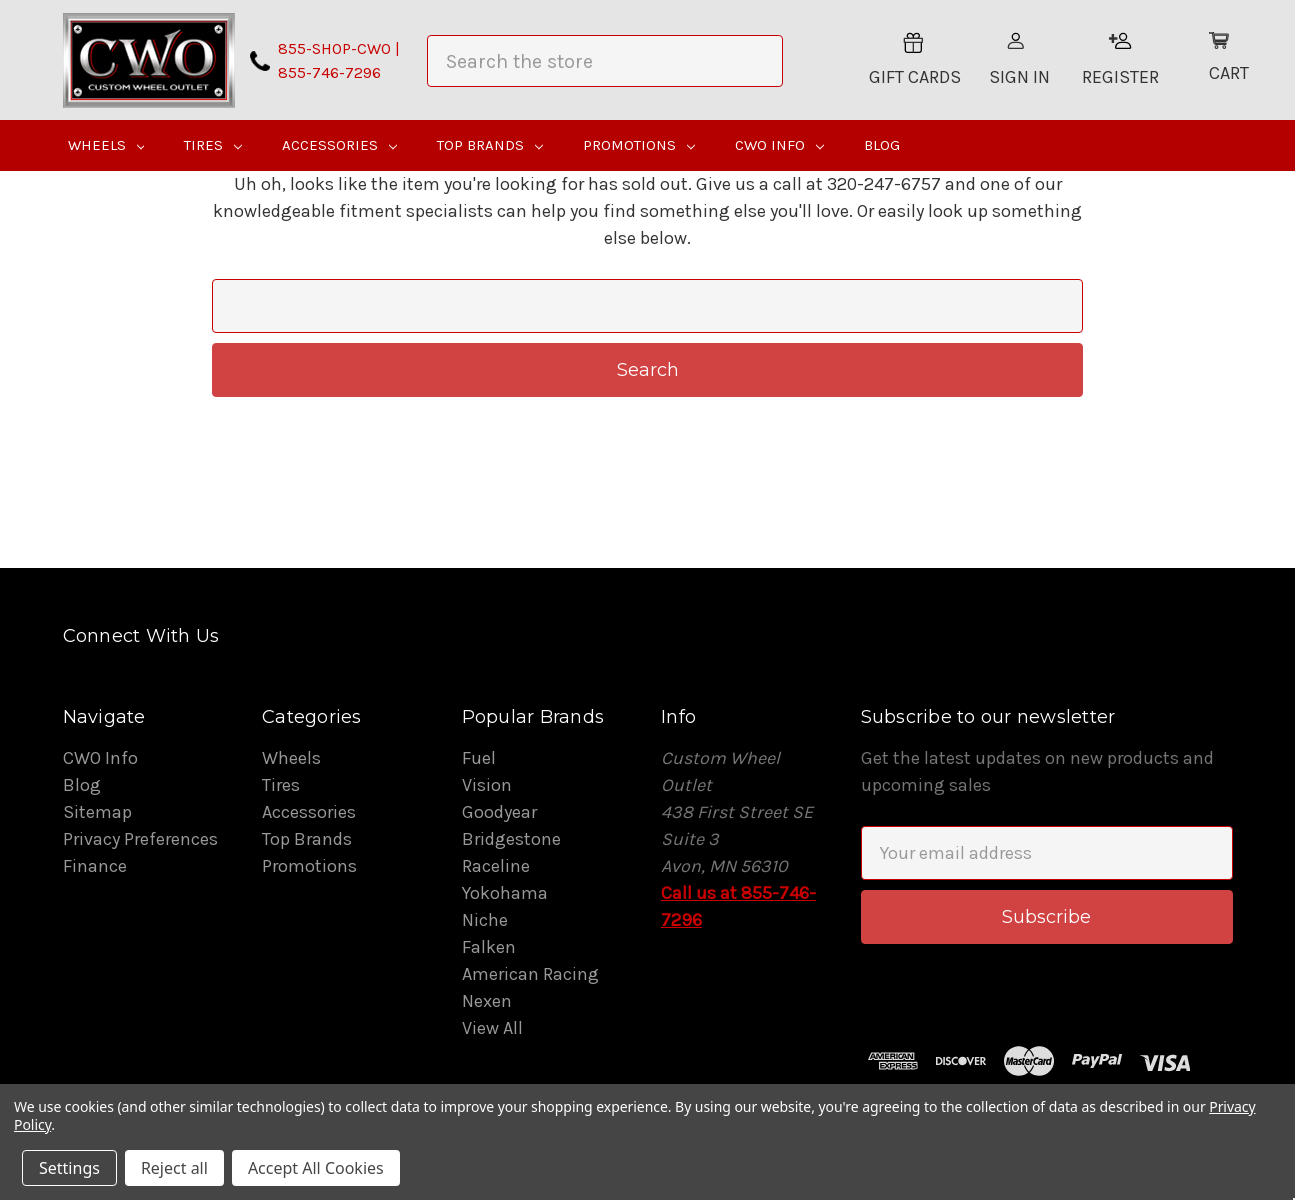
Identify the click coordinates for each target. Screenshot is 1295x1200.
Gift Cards (915, 60)
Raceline (496, 866)
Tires (213, 145)
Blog (882, 145)
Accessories (339, 145)
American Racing (530, 974)
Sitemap (97, 812)
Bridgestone (511, 839)
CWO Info (779, 145)
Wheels (106, 145)
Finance (95, 866)
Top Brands (490, 145)
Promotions (639, 145)
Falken (489, 947)
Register (1120, 60)
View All (492, 1028)
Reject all (174, 1168)
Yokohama (505, 893)
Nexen (487, 1001)
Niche (485, 920)
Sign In (1019, 60)
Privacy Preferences (140, 839)
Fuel (479, 758)
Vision (487, 785)
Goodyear (499, 812)
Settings (69, 1168)
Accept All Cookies (316, 1168)
